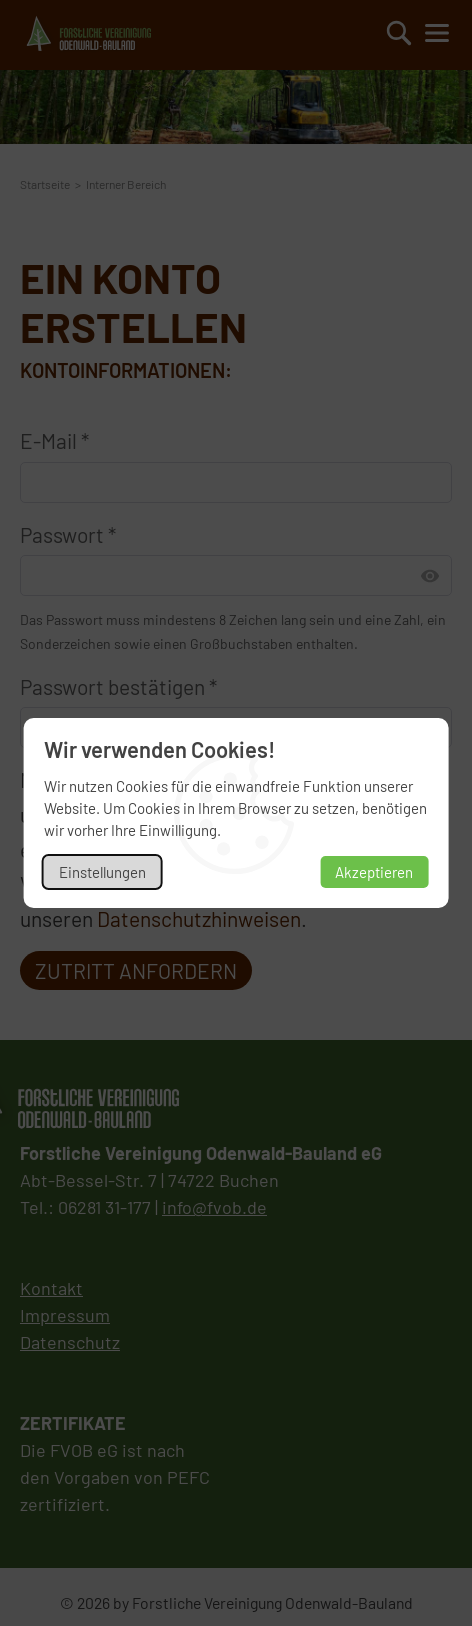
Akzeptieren (374, 872)
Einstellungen (102, 872)
